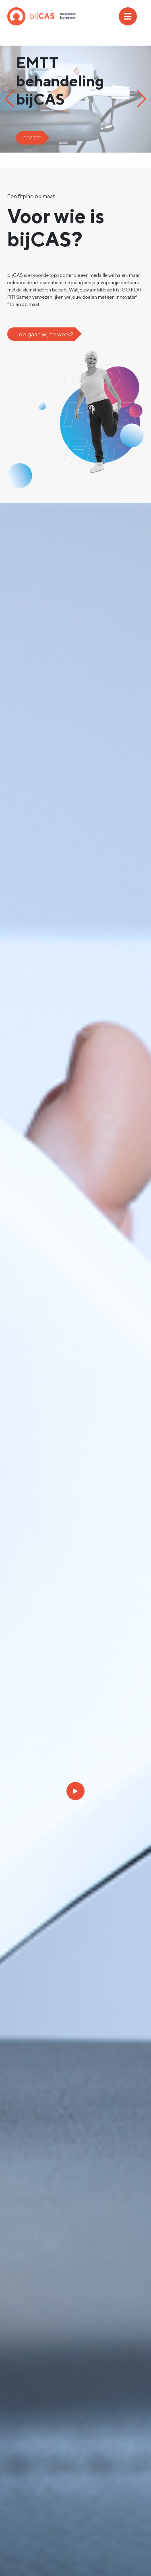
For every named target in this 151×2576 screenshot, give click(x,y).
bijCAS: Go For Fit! (41, 16)
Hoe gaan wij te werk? (43, 334)
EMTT (32, 137)
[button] (9, 99)
